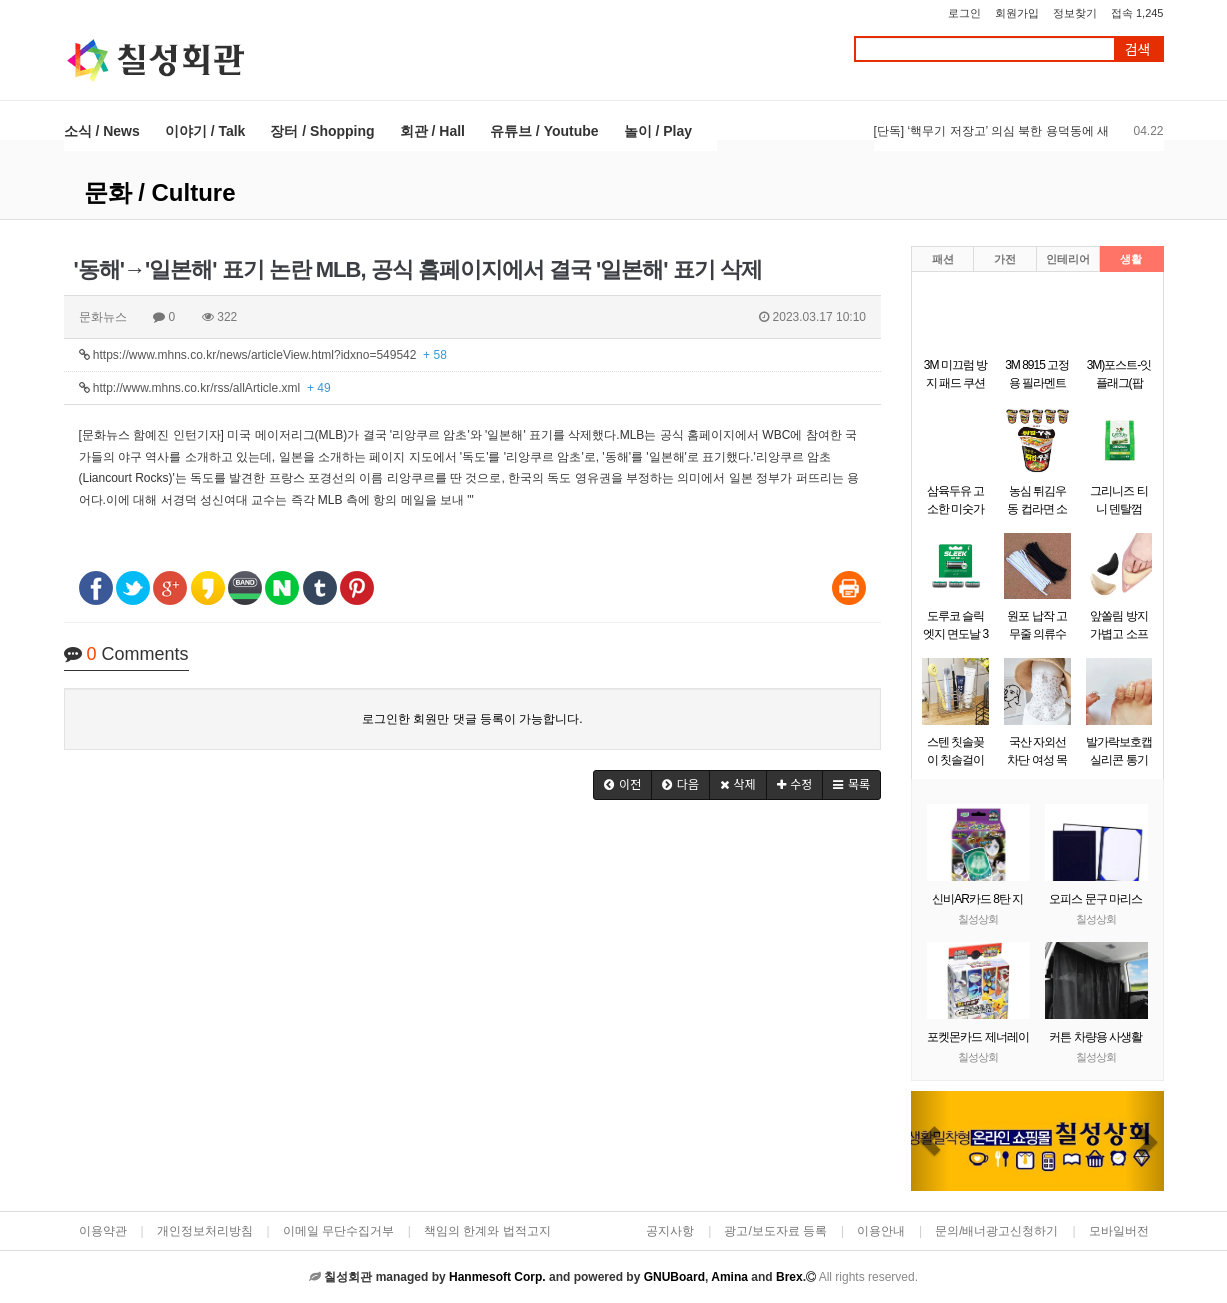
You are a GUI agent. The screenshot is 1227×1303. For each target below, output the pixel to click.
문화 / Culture (160, 192)
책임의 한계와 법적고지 (487, 1231)
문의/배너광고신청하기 (996, 1231)
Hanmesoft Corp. (497, 1277)
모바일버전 (1119, 1231)
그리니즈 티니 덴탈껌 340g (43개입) (1119, 509)
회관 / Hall (432, 131)
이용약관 (103, 1231)
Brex (789, 1277)
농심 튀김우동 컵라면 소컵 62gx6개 (1037, 509)
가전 (1005, 259)
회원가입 (1017, 13)
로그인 (964, 13)
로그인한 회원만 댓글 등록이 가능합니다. (472, 719)
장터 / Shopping (322, 131)
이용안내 (881, 1231)
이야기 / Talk (205, 131)
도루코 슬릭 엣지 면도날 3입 (955, 634)
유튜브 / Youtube (544, 131)
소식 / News (102, 131)
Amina (729, 1277)
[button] (622, 785)
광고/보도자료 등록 (775, 1231)
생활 (1131, 259)
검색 (1138, 49)
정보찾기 (1075, 13)
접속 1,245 (1137, 13)
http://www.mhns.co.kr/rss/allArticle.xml (205, 388)
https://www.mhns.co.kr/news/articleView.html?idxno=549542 (263, 355)
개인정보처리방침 (205, 1231)
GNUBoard (674, 1277)
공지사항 (670, 1231)
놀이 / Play (658, 131)
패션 (943, 259)
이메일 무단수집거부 (338, 1231)
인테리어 (1068, 259)
